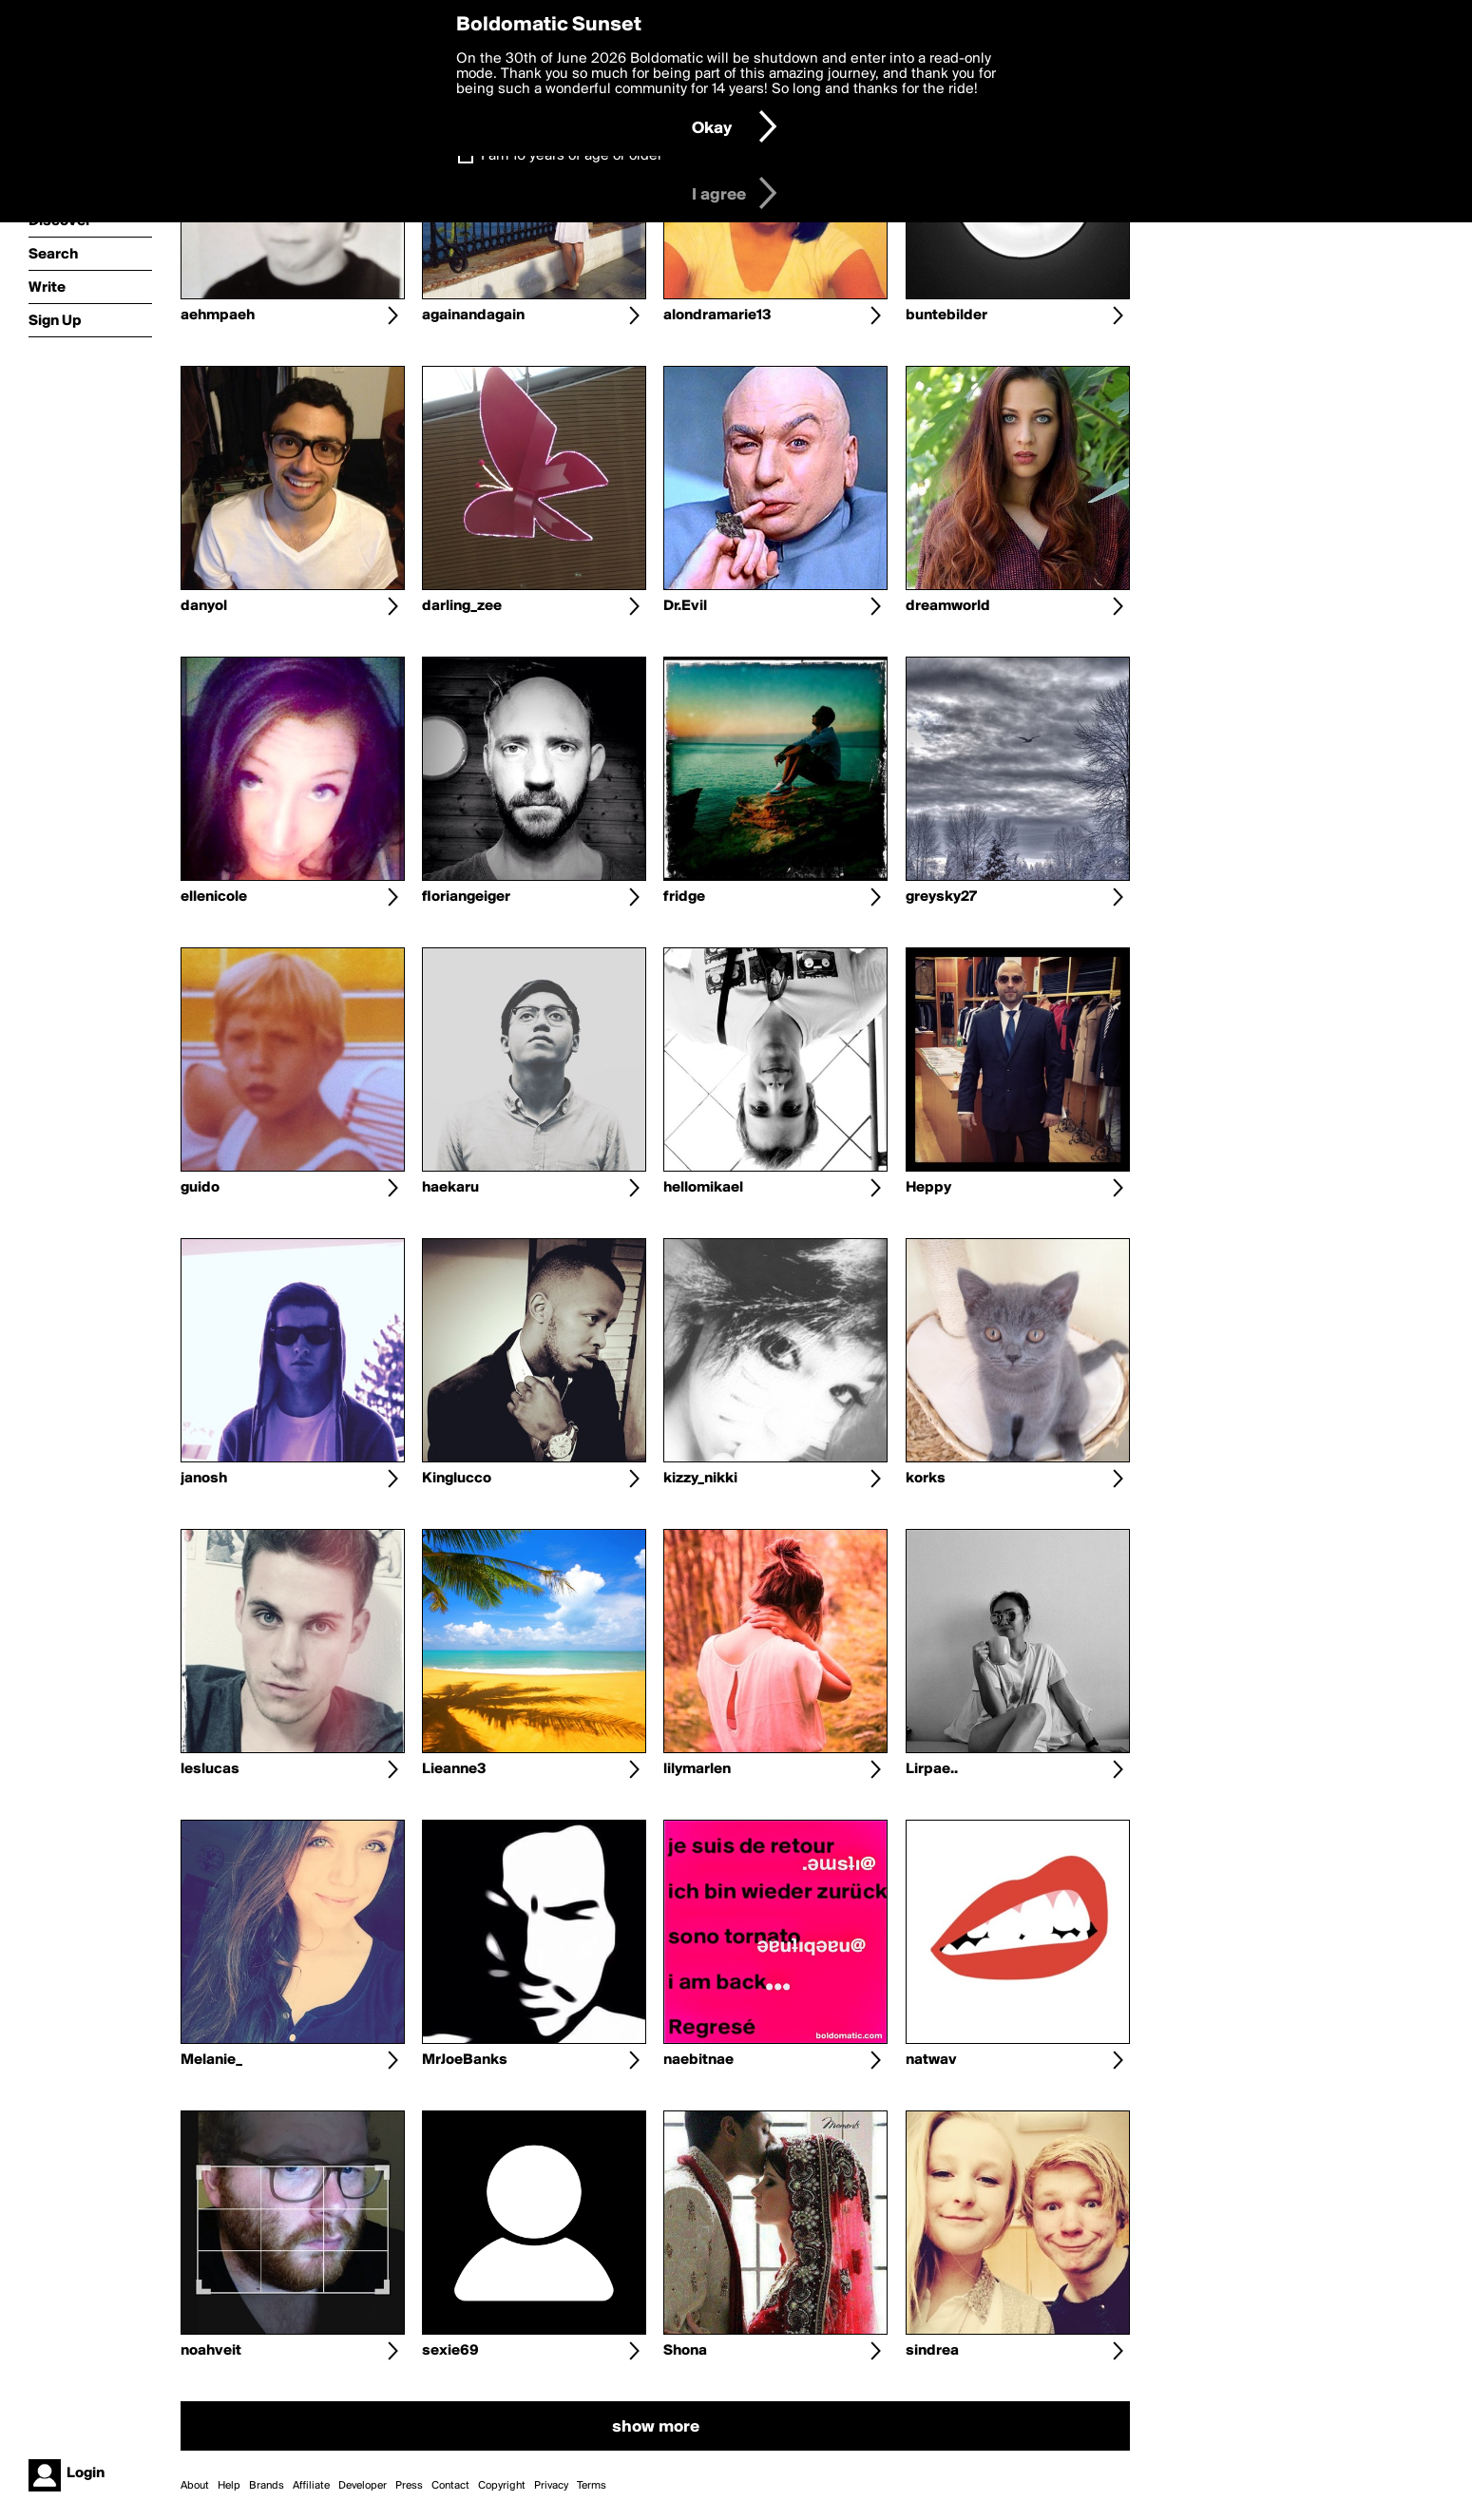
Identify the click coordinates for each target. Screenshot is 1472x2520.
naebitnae (698, 2060)
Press (409, 2485)
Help (229, 2485)
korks (926, 1478)
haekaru (450, 1187)
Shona (685, 2350)
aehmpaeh (218, 315)
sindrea (932, 2350)
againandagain (473, 315)
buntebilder (946, 315)
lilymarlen (697, 1769)
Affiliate (311, 2485)
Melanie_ (211, 2060)
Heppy (928, 1187)
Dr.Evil (685, 606)
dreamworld (948, 606)
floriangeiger (466, 897)
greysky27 (941, 897)
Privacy (551, 2485)
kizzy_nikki (700, 1478)
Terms (591, 2485)
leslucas (210, 1769)
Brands (266, 2485)
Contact (450, 2485)
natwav (931, 2060)
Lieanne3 (454, 1769)
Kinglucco (456, 1478)
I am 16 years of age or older (571, 155)
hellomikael (703, 1187)
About (195, 2485)
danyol (204, 606)
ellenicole (214, 897)
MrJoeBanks (464, 2060)
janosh (204, 1478)
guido (200, 1187)
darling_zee (462, 606)
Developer (362, 2485)
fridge (684, 897)
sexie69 (450, 2350)
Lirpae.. (932, 1769)
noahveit (211, 2350)
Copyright (502, 2485)
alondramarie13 (717, 315)
